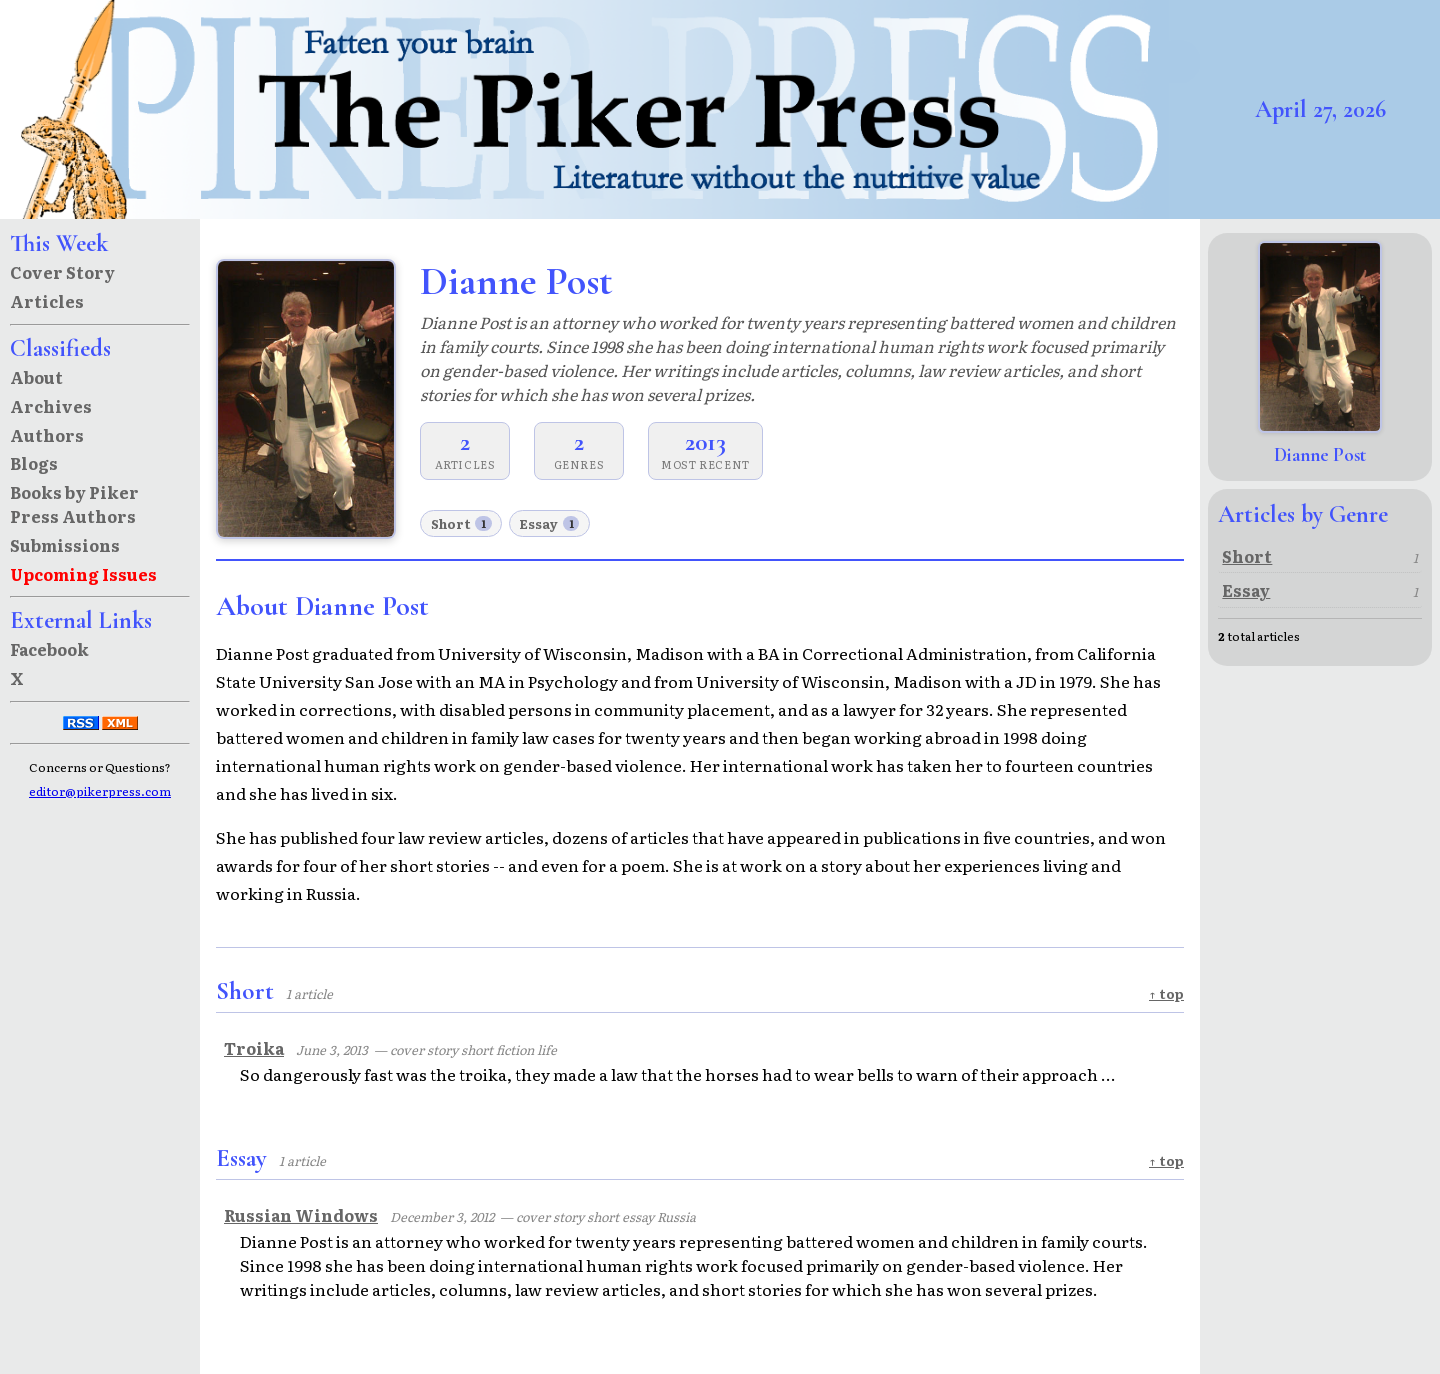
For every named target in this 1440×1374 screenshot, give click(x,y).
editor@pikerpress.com (100, 791)
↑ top (1166, 993)
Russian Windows (301, 1215)
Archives (51, 406)
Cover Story (62, 272)
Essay (549, 523)
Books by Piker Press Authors (74, 504)
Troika (254, 1048)
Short (461, 523)
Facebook (49, 649)
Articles (47, 301)
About (36, 377)
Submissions (65, 545)
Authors (47, 435)
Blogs (34, 463)
